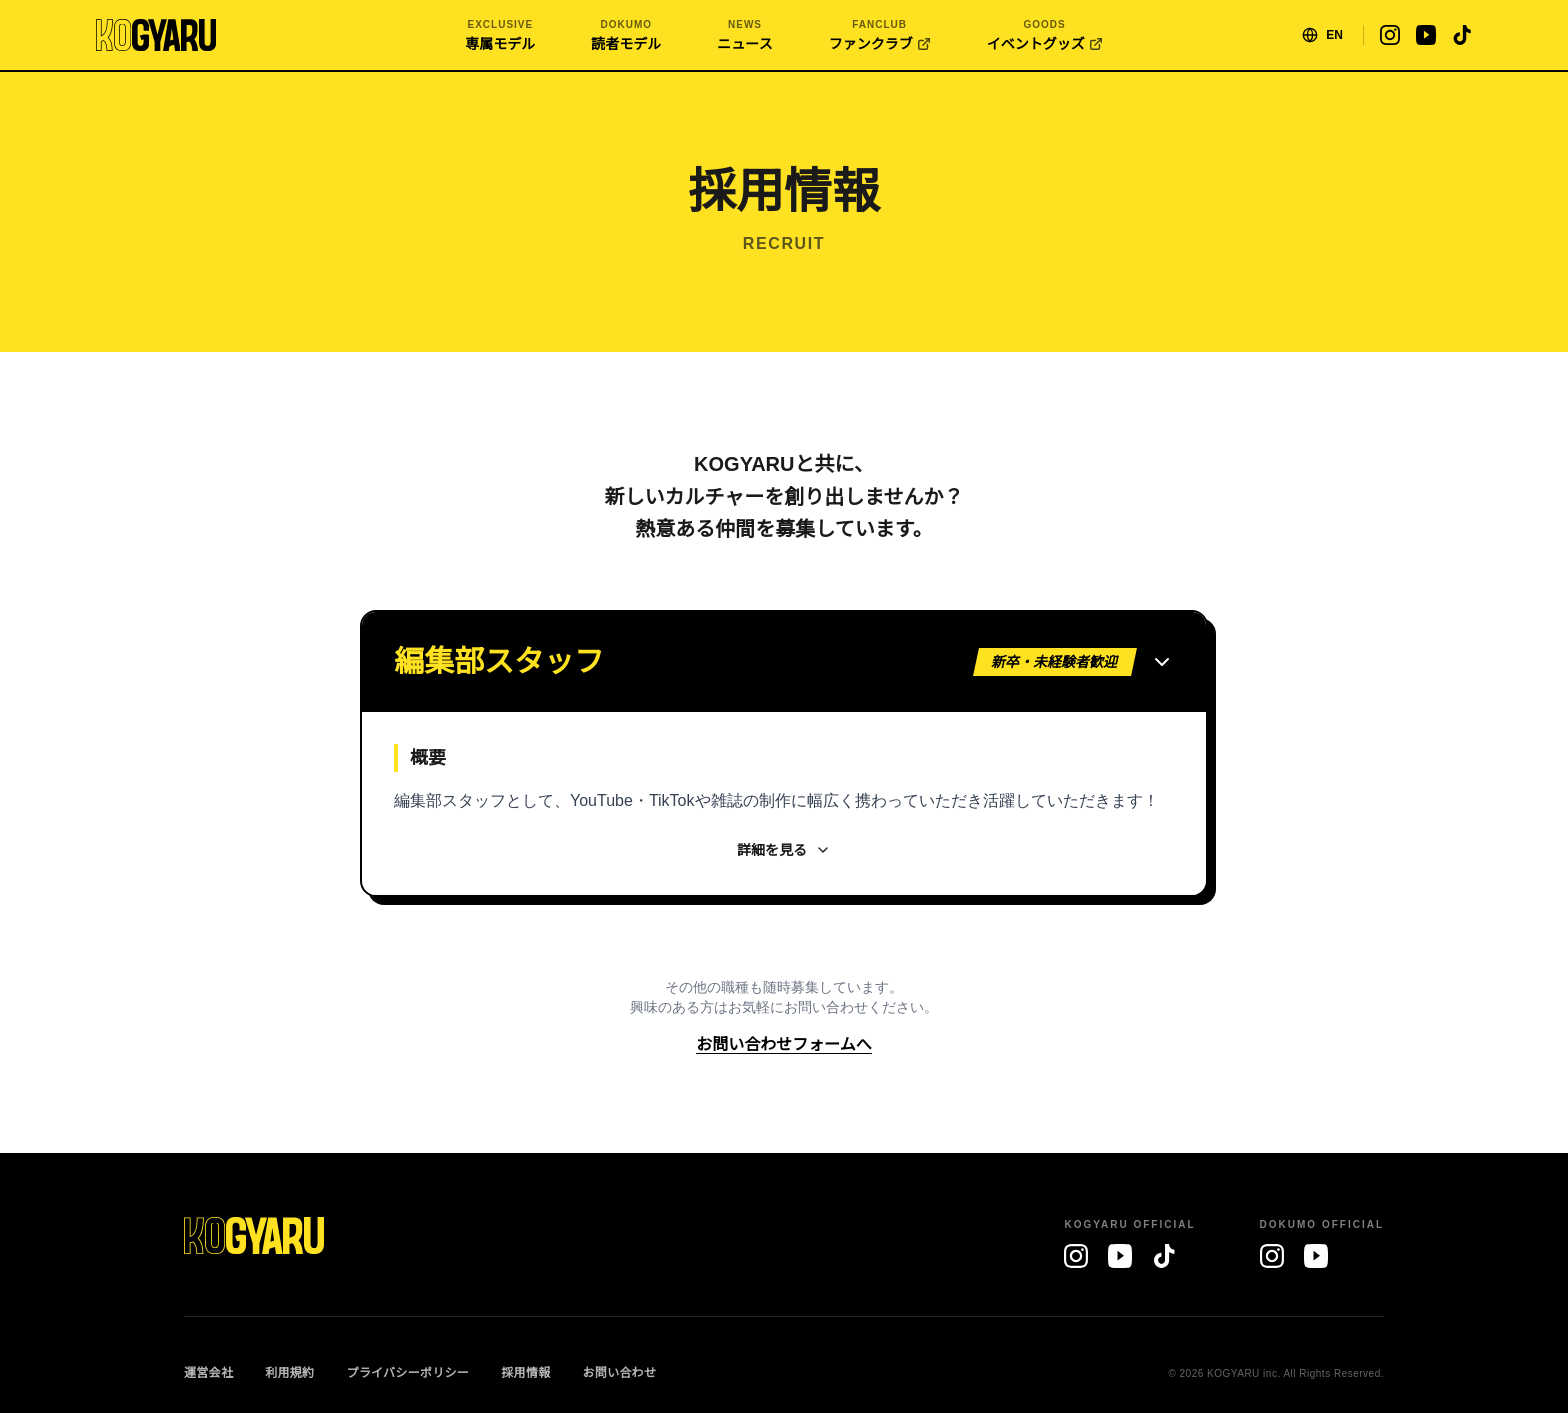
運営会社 (208, 1373)
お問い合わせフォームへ (784, 1044)
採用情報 (525, 1373)
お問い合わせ (619, 1373)
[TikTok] (1164, 1256)
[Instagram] (1076, 1256)
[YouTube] (1120, 1256)
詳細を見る (784, 850)
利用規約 (289, 1373)
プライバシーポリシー (407, 1373)
